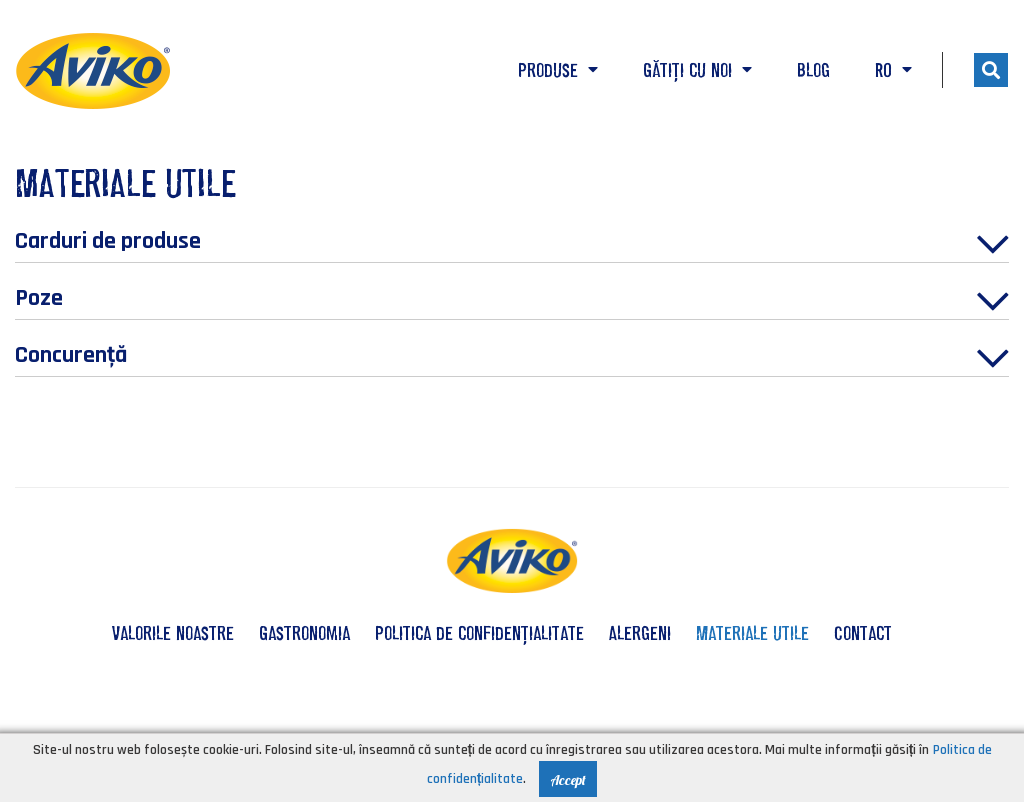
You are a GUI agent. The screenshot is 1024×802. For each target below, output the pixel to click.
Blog (813, 70)
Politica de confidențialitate (479, 633)
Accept (568, 780)
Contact (863, 633)
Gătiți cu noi (697, 70)
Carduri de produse (512, 244)
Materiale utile (752, 633)
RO (893, 70)
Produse (558, 70)
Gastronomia (304, 633)
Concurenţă (512, 358)
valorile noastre (173, 633)
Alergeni (640, 633)
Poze (512, 301)
